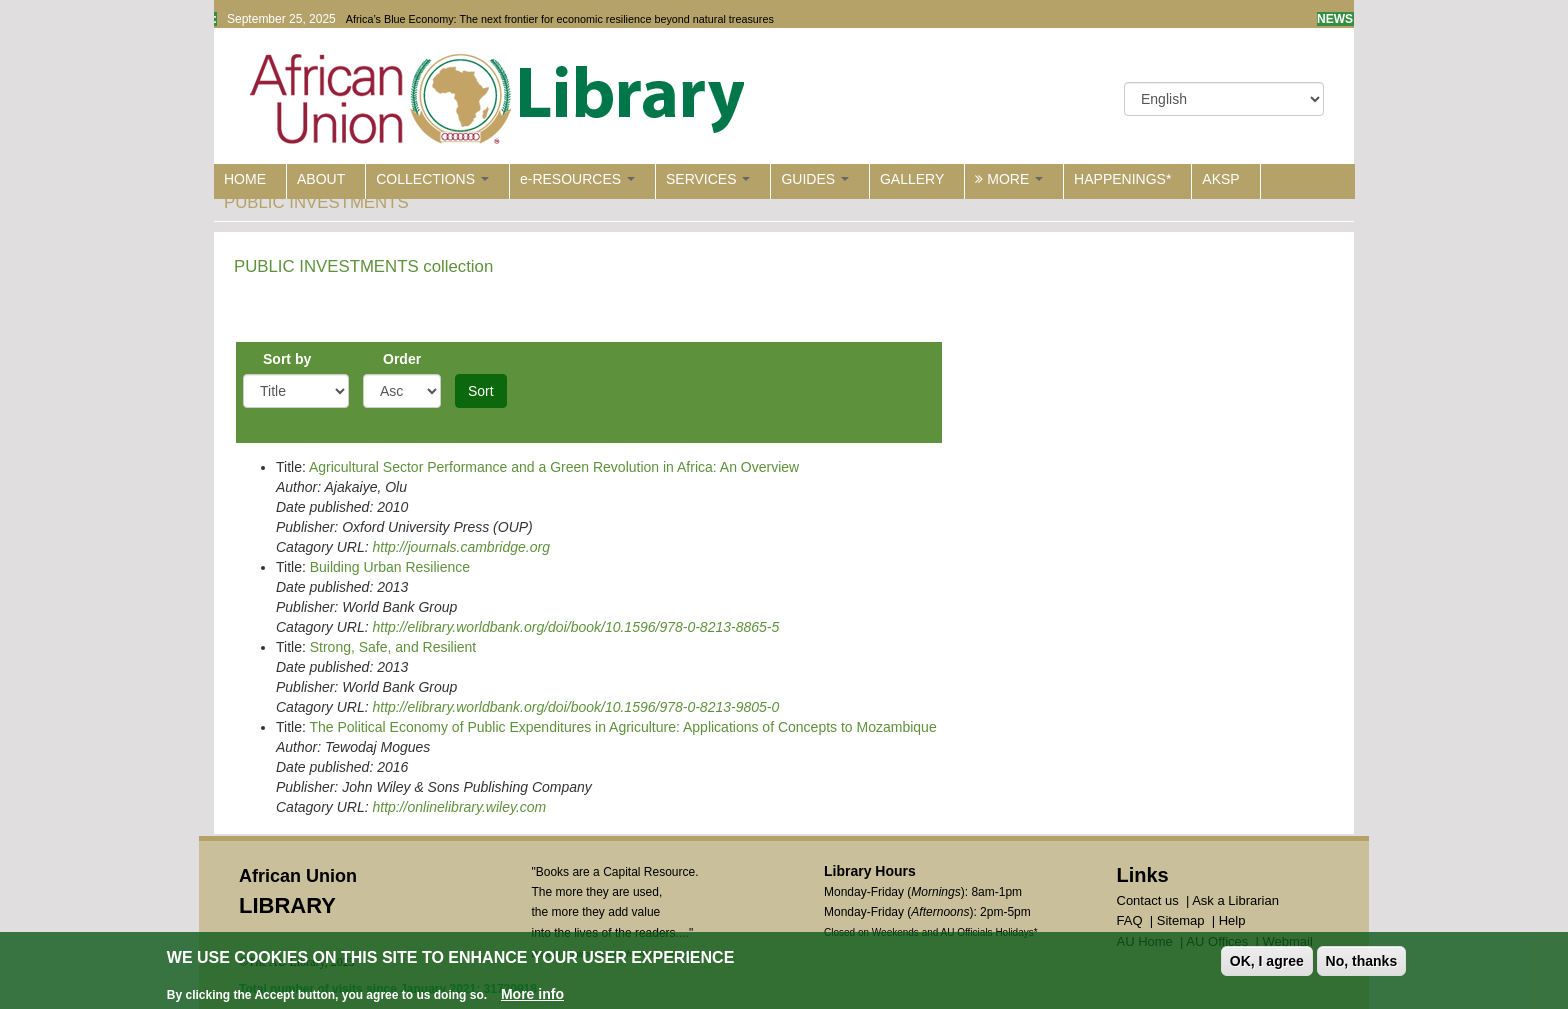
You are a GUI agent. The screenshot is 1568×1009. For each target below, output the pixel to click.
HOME (245, 179)
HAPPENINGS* (1122, 179)
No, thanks (1362, 962)
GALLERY (912, 179)
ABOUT (321, 179)
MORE (1009, 179)
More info (532, 995)
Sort (481, 391)
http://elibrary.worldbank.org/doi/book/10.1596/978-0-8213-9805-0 (575, 707)
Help (1232, 920)
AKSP (1220, 179)
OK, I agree (1267, 962)
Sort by (287, 359)
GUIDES (815, 179)
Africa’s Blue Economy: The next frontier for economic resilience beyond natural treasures (560, 19)
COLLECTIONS (432, 179)
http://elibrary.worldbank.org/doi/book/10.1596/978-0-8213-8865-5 (575, 627)
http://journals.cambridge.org (460, 547)
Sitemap (1181, 920)
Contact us (1148, 900)
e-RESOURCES (577, 179)
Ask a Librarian (1235, 900)
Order (402, 359)
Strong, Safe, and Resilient (393, 647)
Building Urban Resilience (390, 567)
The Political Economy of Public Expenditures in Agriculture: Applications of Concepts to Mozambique (622, 727)
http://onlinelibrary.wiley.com (459, 807)
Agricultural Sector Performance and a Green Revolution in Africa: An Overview (554, 467)
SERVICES (708, 179)
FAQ (1130, 920)
